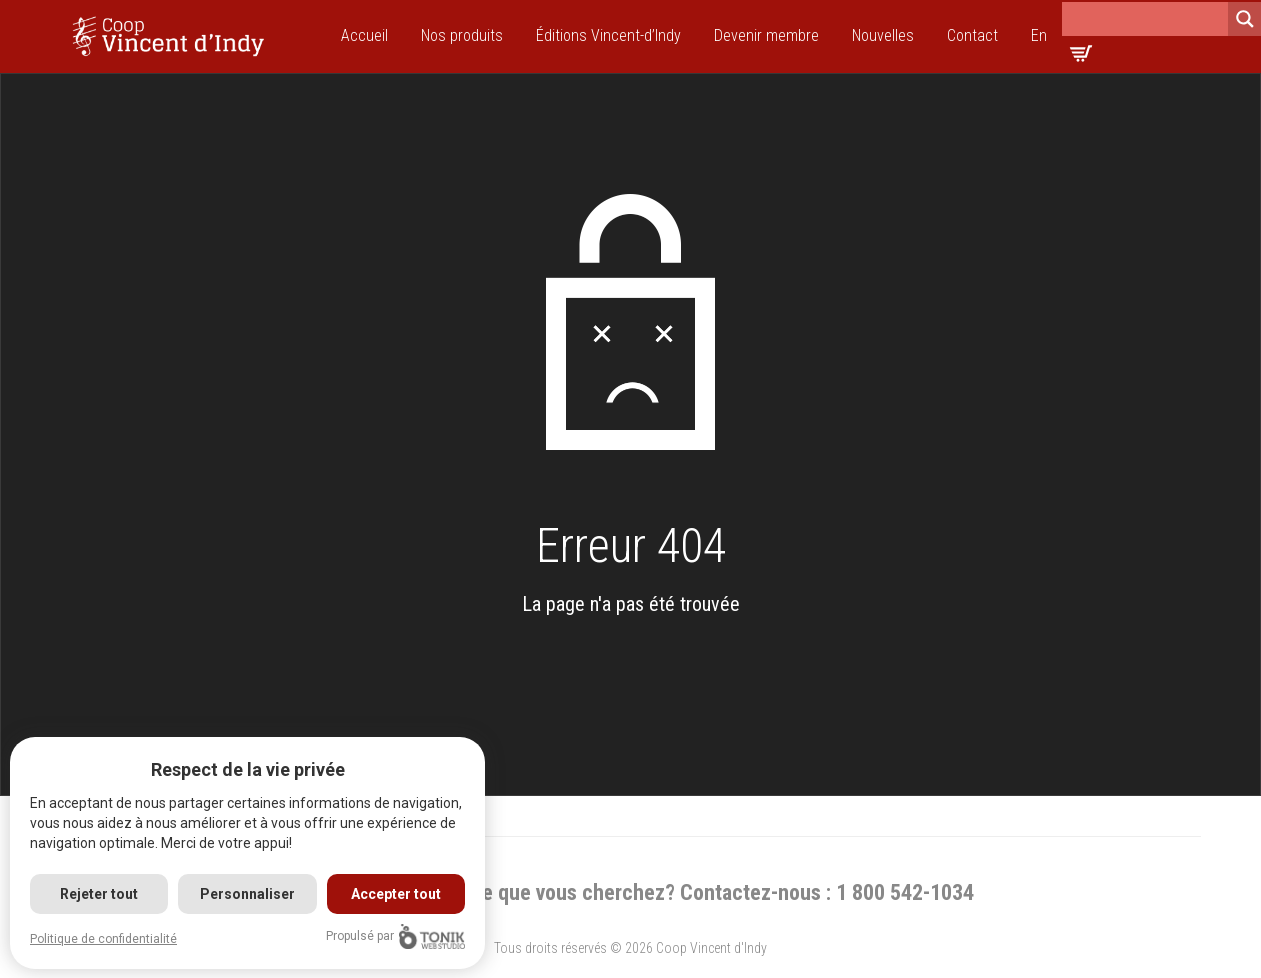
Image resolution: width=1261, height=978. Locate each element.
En (1039, 35)
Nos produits (462, 35)
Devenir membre (766, 35)
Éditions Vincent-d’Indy (608, 35)
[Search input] (1145, 19)
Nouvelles (883, 35)
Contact (972, 35)
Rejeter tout (99, 894)
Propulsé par (395, 936)
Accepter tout (396, 894)
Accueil (364, 35)
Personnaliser (247, 894)
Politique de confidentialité (103, 939)
